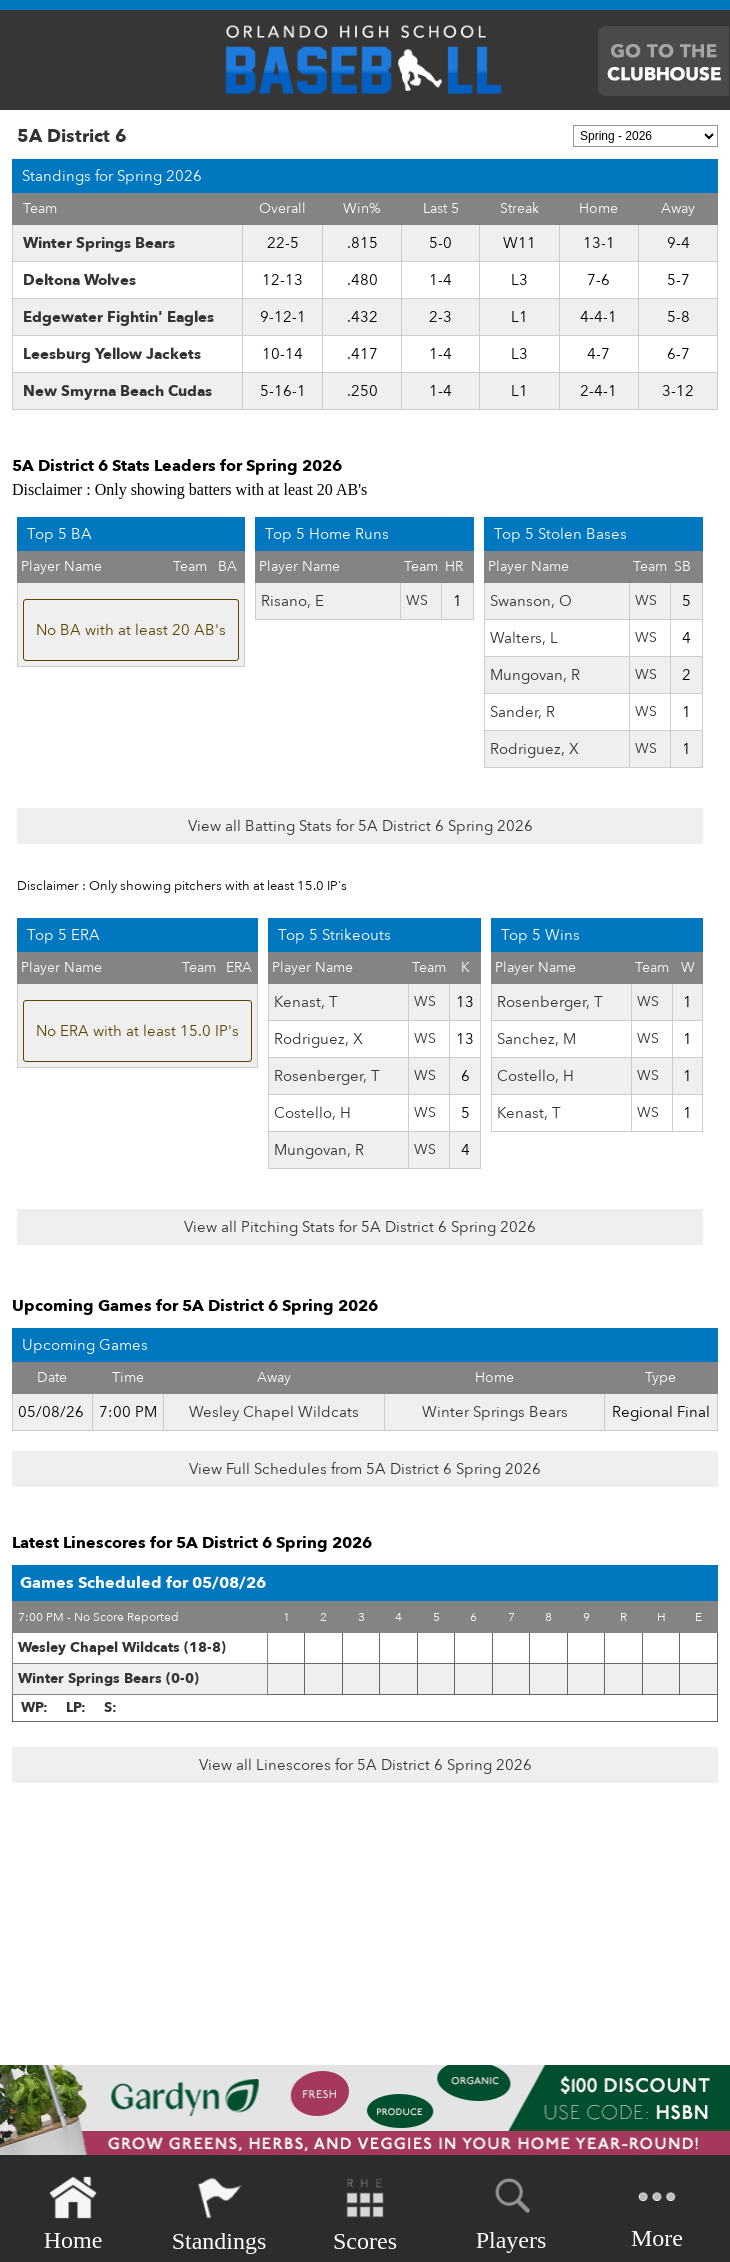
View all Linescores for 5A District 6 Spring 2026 (365, 1765)
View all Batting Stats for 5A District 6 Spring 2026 (360, 826)
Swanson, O (531, 601)
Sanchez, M (536, 1039)
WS (417, 600)
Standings (219, 2214)
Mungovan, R (535, 675)
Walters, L (524, 638)
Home (73, 2214)
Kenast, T (306, 1002)
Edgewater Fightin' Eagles (118, 317)
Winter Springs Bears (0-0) (108, 1678)
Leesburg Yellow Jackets (112, 354)
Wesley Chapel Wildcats (274, 1412)
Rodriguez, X (534, 749)
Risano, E (292, 601)
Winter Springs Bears (99, 243)
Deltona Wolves (79, 280)
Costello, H (312, 1113)
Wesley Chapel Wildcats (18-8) (122, 1647)
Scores (365, 2214)
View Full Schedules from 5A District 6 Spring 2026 (365, 1469)
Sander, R (522, 712)
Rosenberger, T (327, 1076)
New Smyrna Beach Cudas (117, 391)
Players (511, 2211)
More (657, 2212)
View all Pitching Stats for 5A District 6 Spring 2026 (360, 1227)
